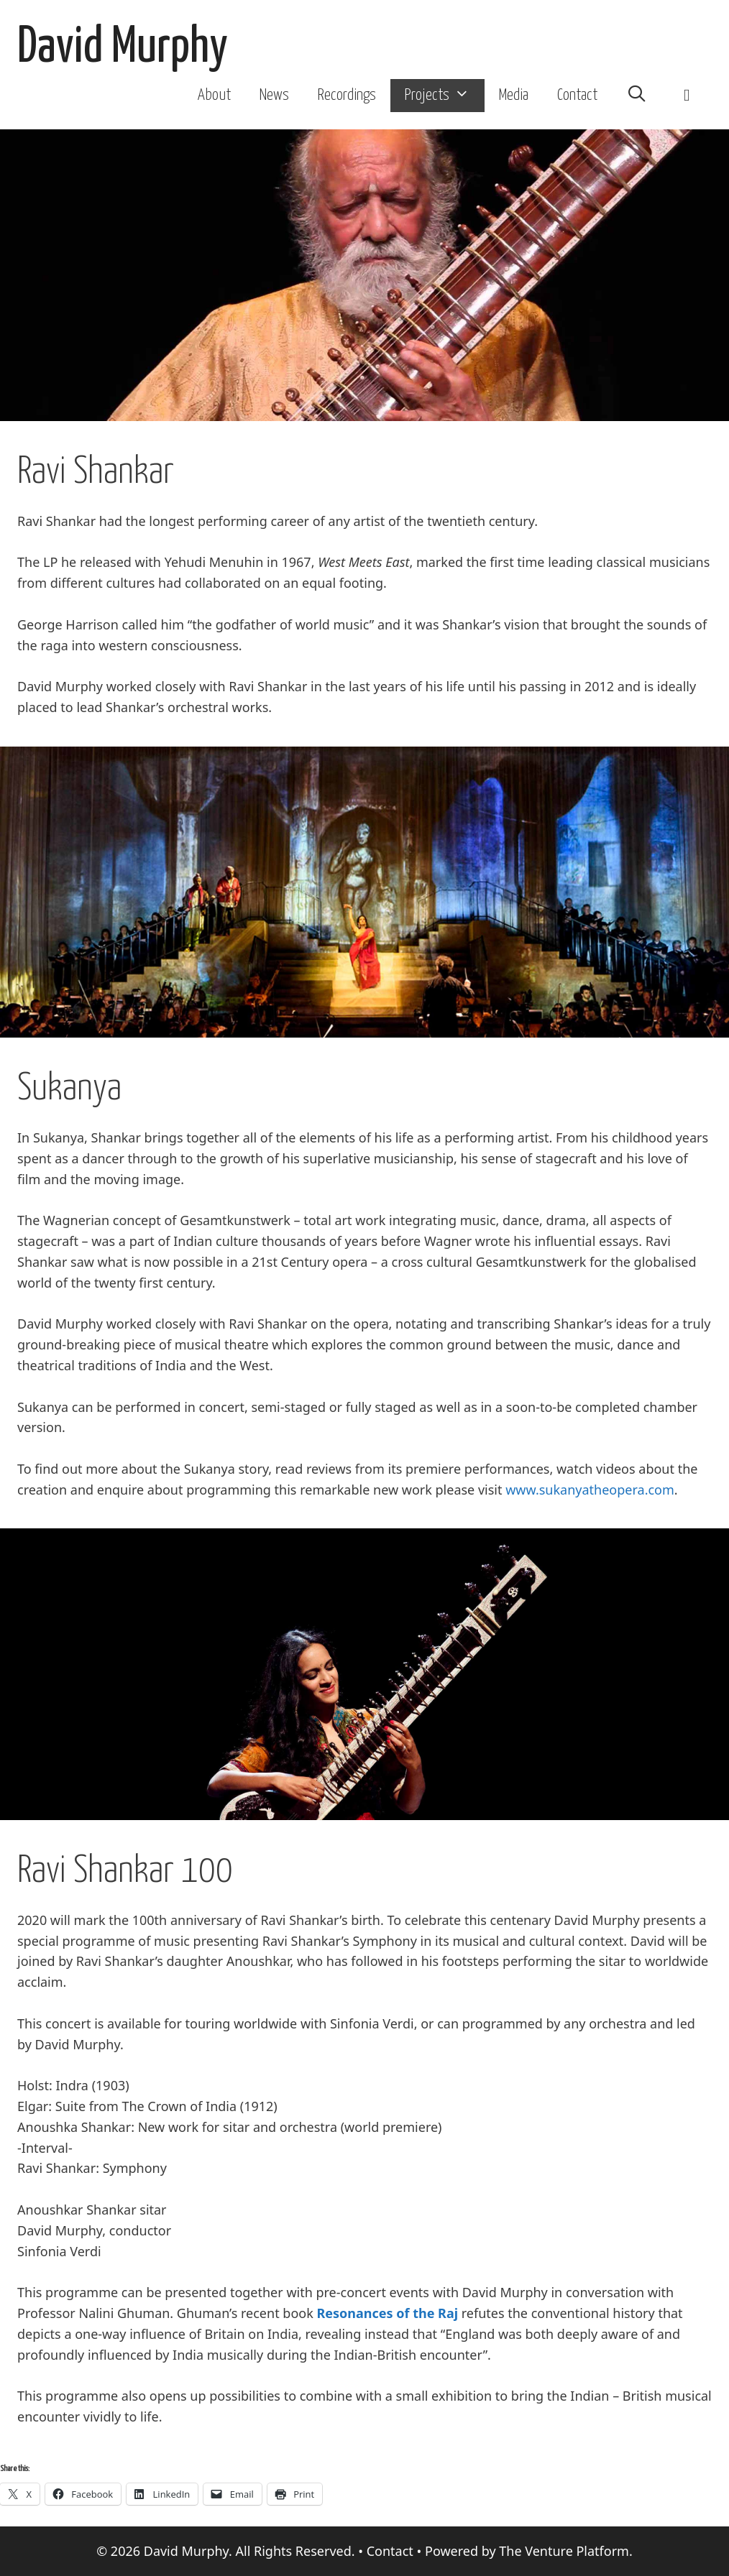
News (274, 95)
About (214, 95)
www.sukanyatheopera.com (589, 1489)
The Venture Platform (564, 2550)
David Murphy (122, 48)
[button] (686, 95)
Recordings (347, 95)
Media (513, 95)
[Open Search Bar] (637, 95)
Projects (444, 95)
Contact (577, 95)
